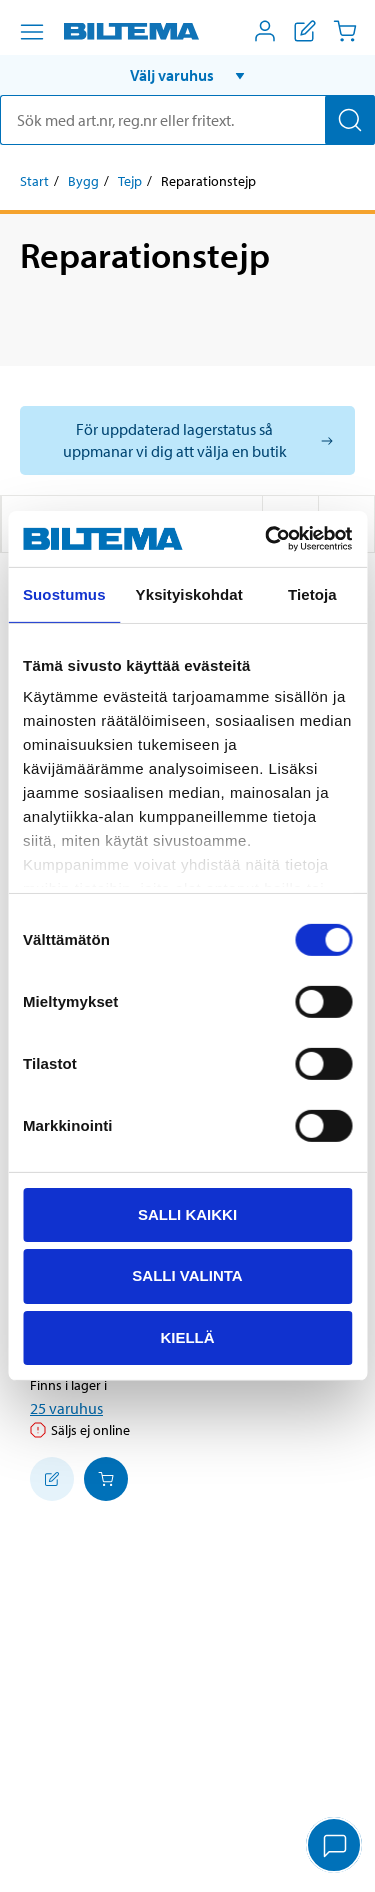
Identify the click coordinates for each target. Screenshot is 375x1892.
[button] (187, 75)
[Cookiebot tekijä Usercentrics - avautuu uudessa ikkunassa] (267, 539)
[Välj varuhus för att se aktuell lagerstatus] (187, 440)
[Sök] (350, 120)
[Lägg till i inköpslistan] (52, 1479)
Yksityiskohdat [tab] (189, 593)
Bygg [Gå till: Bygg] (83, 181)
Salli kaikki (187, 1213)
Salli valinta (187, 1275)
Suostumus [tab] (64, 593)
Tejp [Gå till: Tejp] (130, 181)
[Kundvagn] (345, 31)
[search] (187, 120)
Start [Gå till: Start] (34, 181)
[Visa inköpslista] (305, 31)
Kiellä (187, 1337)
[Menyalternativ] (32, 32)
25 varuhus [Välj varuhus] (66, 1408)
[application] (335, 1847)
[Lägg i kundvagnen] (106, 1479)
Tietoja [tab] (312, 593)
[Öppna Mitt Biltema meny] (265, 31)
